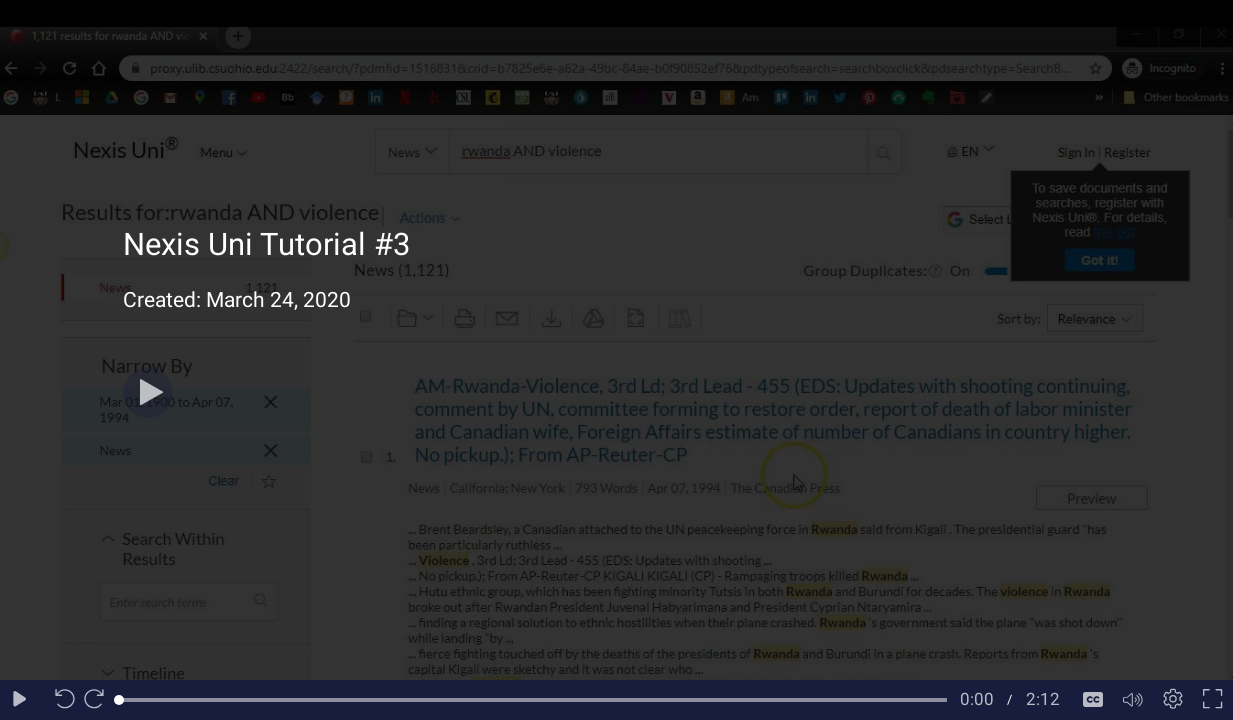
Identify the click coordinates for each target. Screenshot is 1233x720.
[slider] (533, 700)
